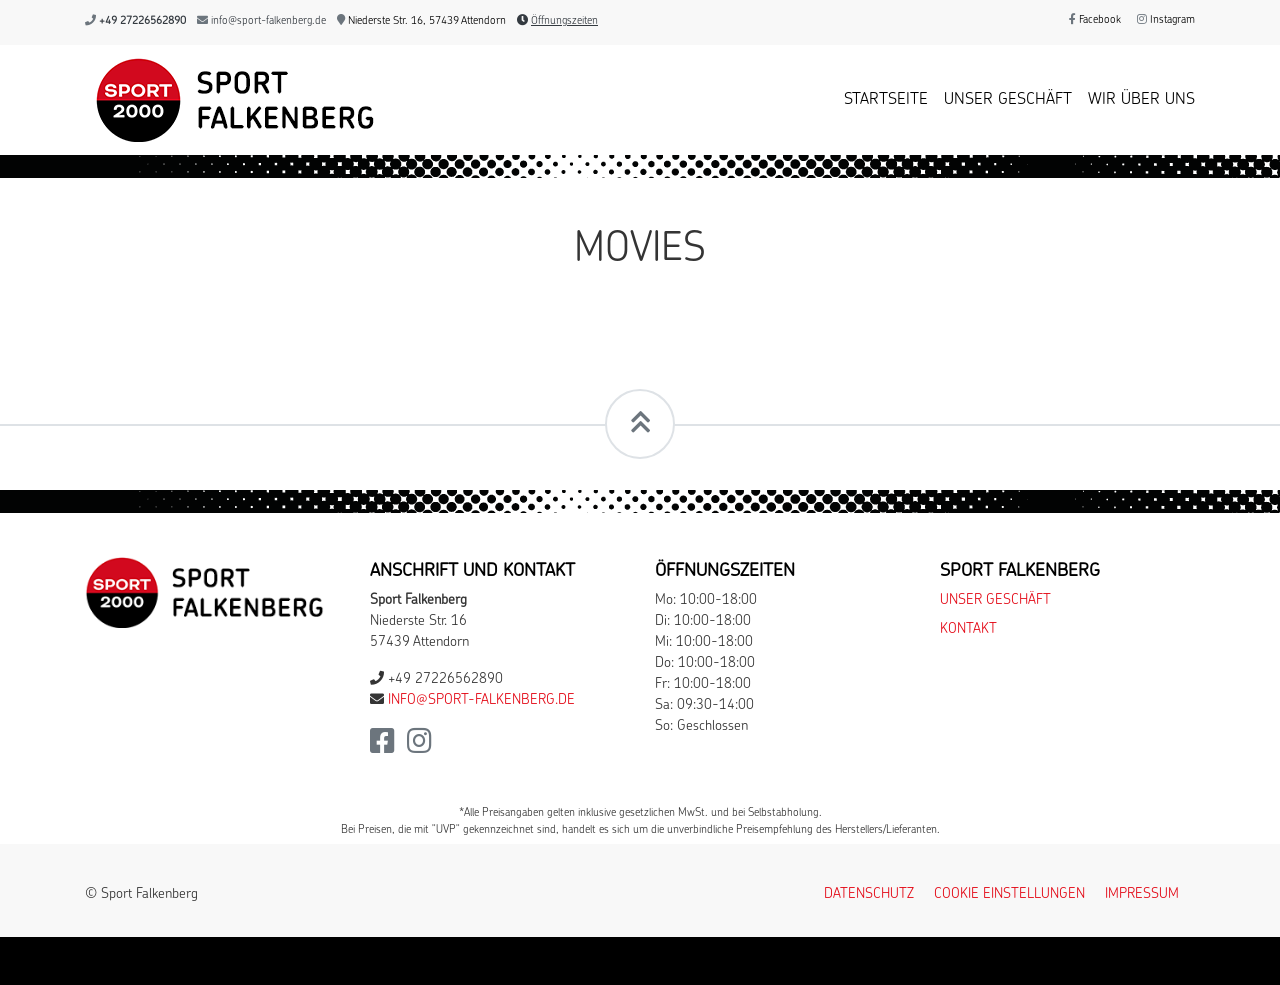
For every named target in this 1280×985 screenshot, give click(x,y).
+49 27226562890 (142, 21)
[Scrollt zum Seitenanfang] (640, 424)
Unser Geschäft (1008, 100)
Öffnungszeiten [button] (564, 21)
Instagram (1166, 20)
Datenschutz (869, 894)
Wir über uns (1141, 100)
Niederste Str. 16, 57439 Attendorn (421, 21)
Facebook (1095, 20)
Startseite (886, 100)
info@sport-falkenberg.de (268, 21)
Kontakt (968, 629)
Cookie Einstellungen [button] (1009, 894)
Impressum (1142, 894)
